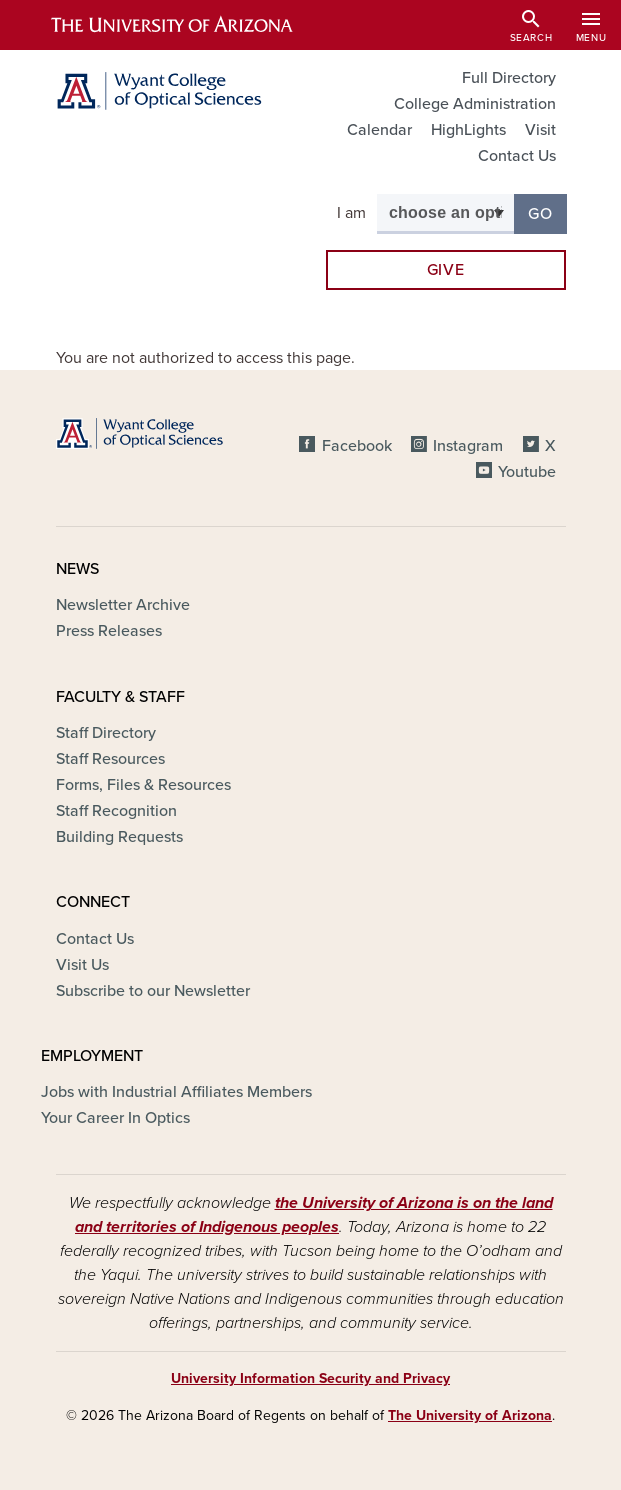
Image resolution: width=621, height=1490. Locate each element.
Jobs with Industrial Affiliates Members (176, 1092)
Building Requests (119, 837)
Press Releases (109, 631)
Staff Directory (106, 733)
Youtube (527, 472)
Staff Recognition (116, 811)
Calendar (379, 130)
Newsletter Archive (123, 605)
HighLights (468, 130)
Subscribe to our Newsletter (153, 991)
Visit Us (82, 965)
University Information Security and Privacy (310, 1378)
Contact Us (517, 156)
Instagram (468, 446)
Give (446, 270)
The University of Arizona (470, 1415)
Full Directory (509, 78)
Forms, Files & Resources (143, 785)
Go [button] (547, 212)
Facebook (357, 446)
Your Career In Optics (115, 1118)
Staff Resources (110, 759)
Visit (540, 130)
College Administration (475, 104)
